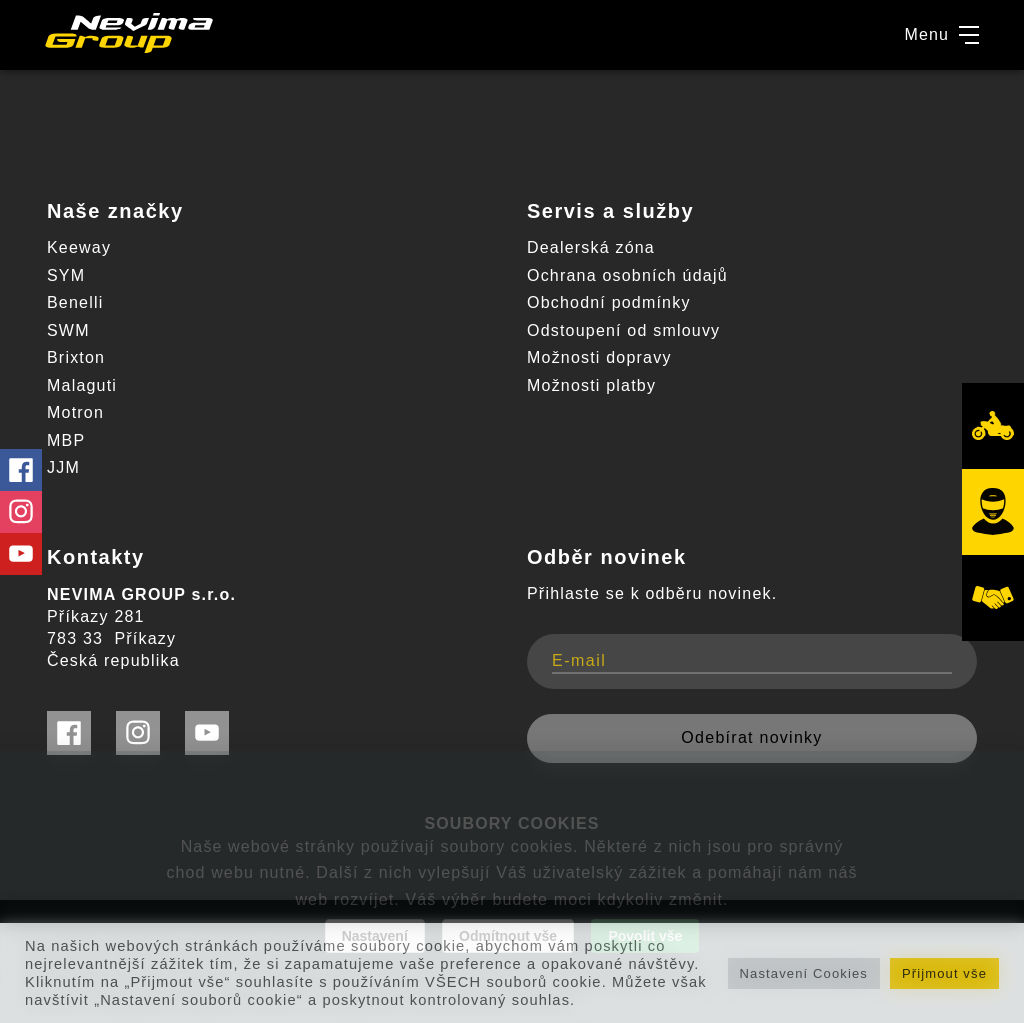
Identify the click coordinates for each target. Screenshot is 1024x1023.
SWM (68, 330)
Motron (75, 412)
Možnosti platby (591, 385)
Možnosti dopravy (599, 357)
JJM (63, 467)
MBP (66, 440)
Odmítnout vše (508, 936)
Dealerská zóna (591, 247)
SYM (66, 275)
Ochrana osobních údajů (627, 275)
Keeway (79, 247)
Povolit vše (645, 936)
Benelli (75, 302)
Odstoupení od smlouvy (623, 330)
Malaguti (82, 385)
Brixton (76, 357)
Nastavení (375, 936)
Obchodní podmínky (609, 302)
